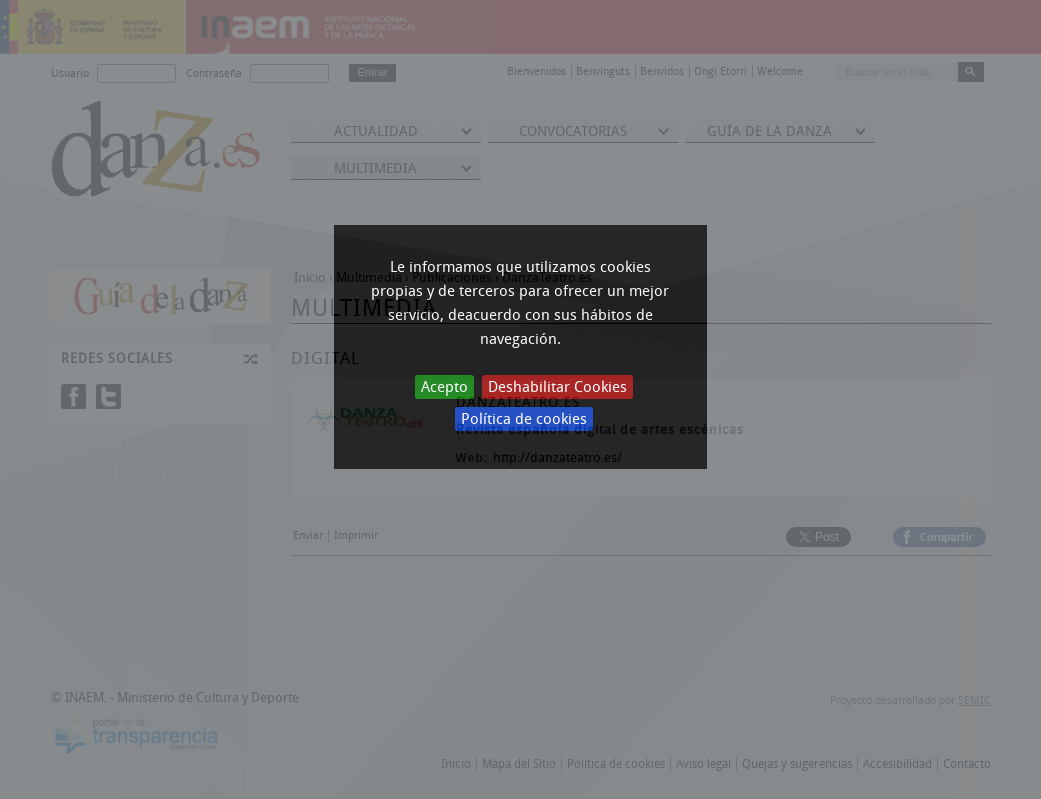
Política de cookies (524, 419)
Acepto (444, 387)
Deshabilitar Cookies (557, 387)
